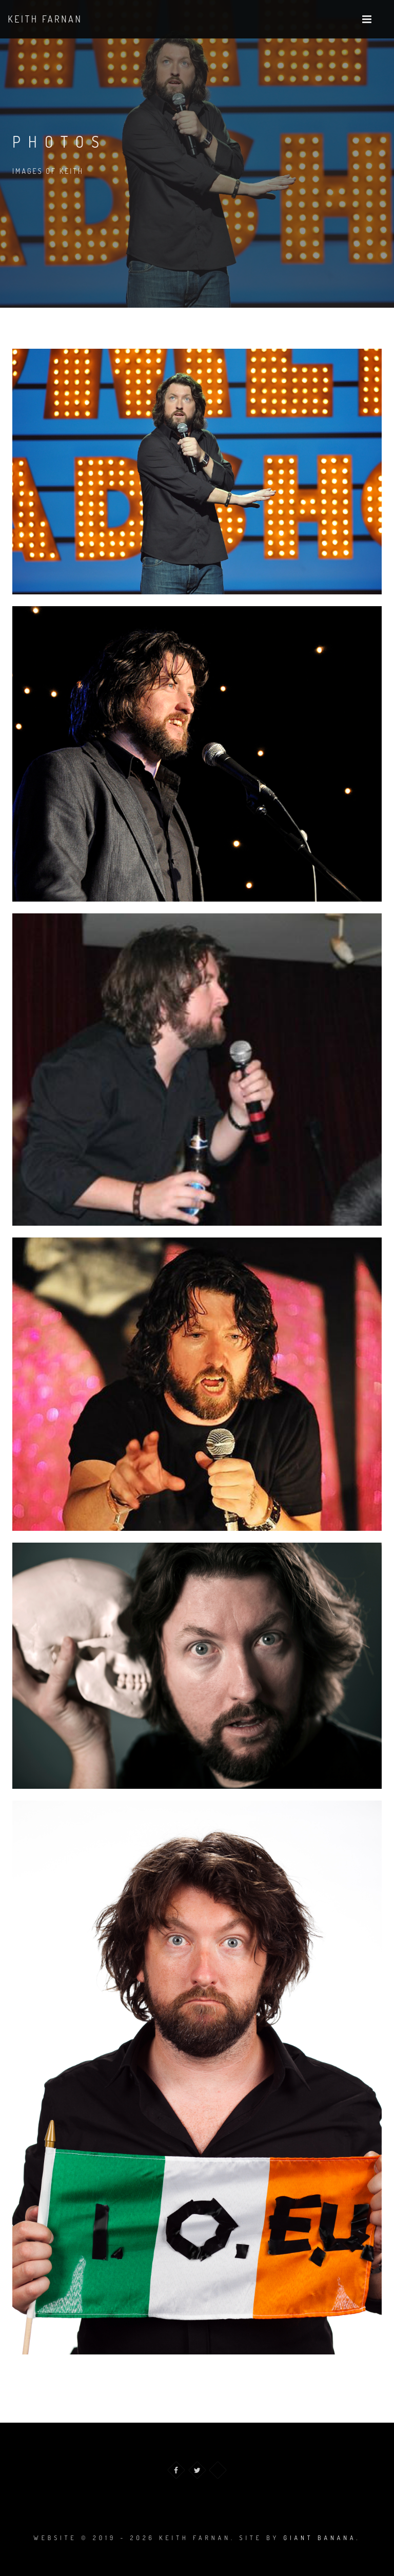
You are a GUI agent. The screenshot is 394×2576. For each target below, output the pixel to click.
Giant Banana (319, 2538)
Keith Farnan (45, 19)
